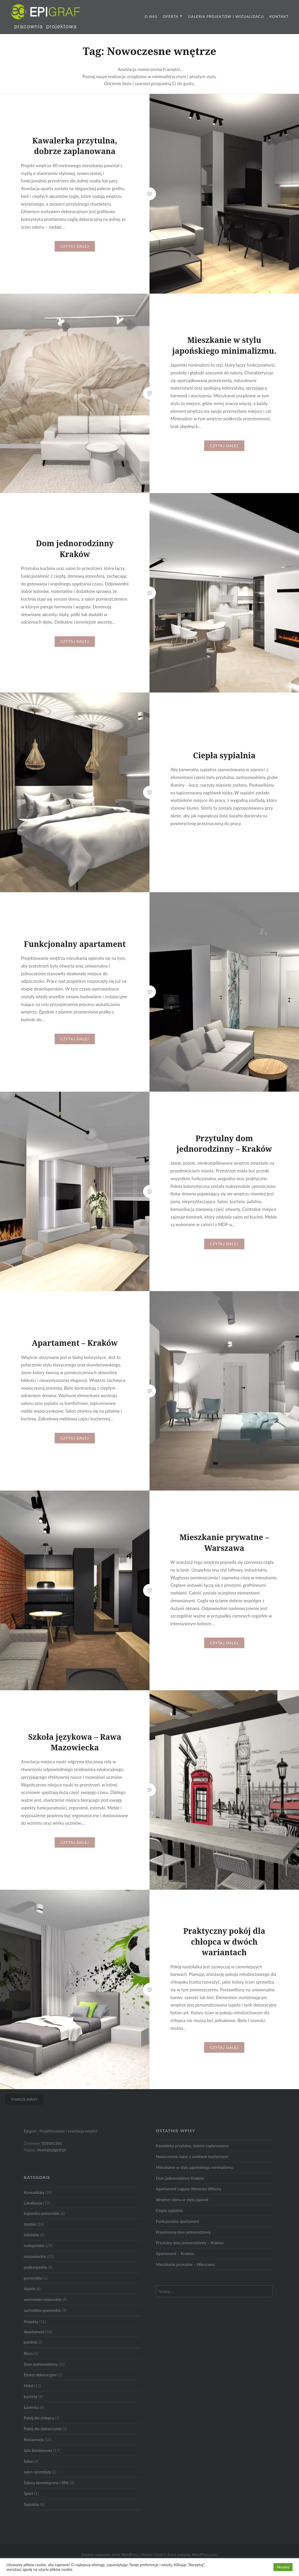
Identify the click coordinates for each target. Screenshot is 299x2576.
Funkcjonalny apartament (178, 2232)
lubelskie (31, 2245)
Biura (28, 2364)
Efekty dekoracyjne (40, 2385)
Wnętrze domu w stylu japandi (182, 2210)
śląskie (29, 2299)
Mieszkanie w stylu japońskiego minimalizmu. (195, 2178)
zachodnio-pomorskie (42, 2321)
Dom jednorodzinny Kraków (180, 2189)
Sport (28, 2504)
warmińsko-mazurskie (42, 2310)
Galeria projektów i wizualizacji (226, 16)
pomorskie (33, 2289)
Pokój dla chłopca (39, 2428)
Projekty (31, 2332)
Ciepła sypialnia (169, 2221)
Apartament (34, 2342)
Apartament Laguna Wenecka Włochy (188, 2199)
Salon (28, 2472)
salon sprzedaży (37, 2482)
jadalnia (30, 2352)
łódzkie (30, 2235)
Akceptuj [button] (283, 2567)
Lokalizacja (33, 2213)
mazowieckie (35, 2267)
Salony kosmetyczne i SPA (46, 2493)
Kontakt (279, 16)
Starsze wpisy (24, 2110)
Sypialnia (31, 2515)
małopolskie (34, 2256)
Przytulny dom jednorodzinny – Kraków (190, 2253)
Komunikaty (34, 2203)
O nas (151, 16)
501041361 (51, 2154)
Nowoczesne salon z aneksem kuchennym (192, 2167)
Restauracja (34, 2450)
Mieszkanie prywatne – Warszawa (185, 2275)
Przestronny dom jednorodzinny (183, 2243)
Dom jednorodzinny (41, 2375)
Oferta (171, 16)
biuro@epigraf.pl (51, 2160)
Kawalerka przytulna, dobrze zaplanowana (192, 2156)
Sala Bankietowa (38, 2461)
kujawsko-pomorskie (41, 2224)
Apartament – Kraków (175, 2264)
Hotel (28, 2396)
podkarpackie (35, 2278)
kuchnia (30, 2407)
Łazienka (31, 2418)
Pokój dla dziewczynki (42, 2439)
